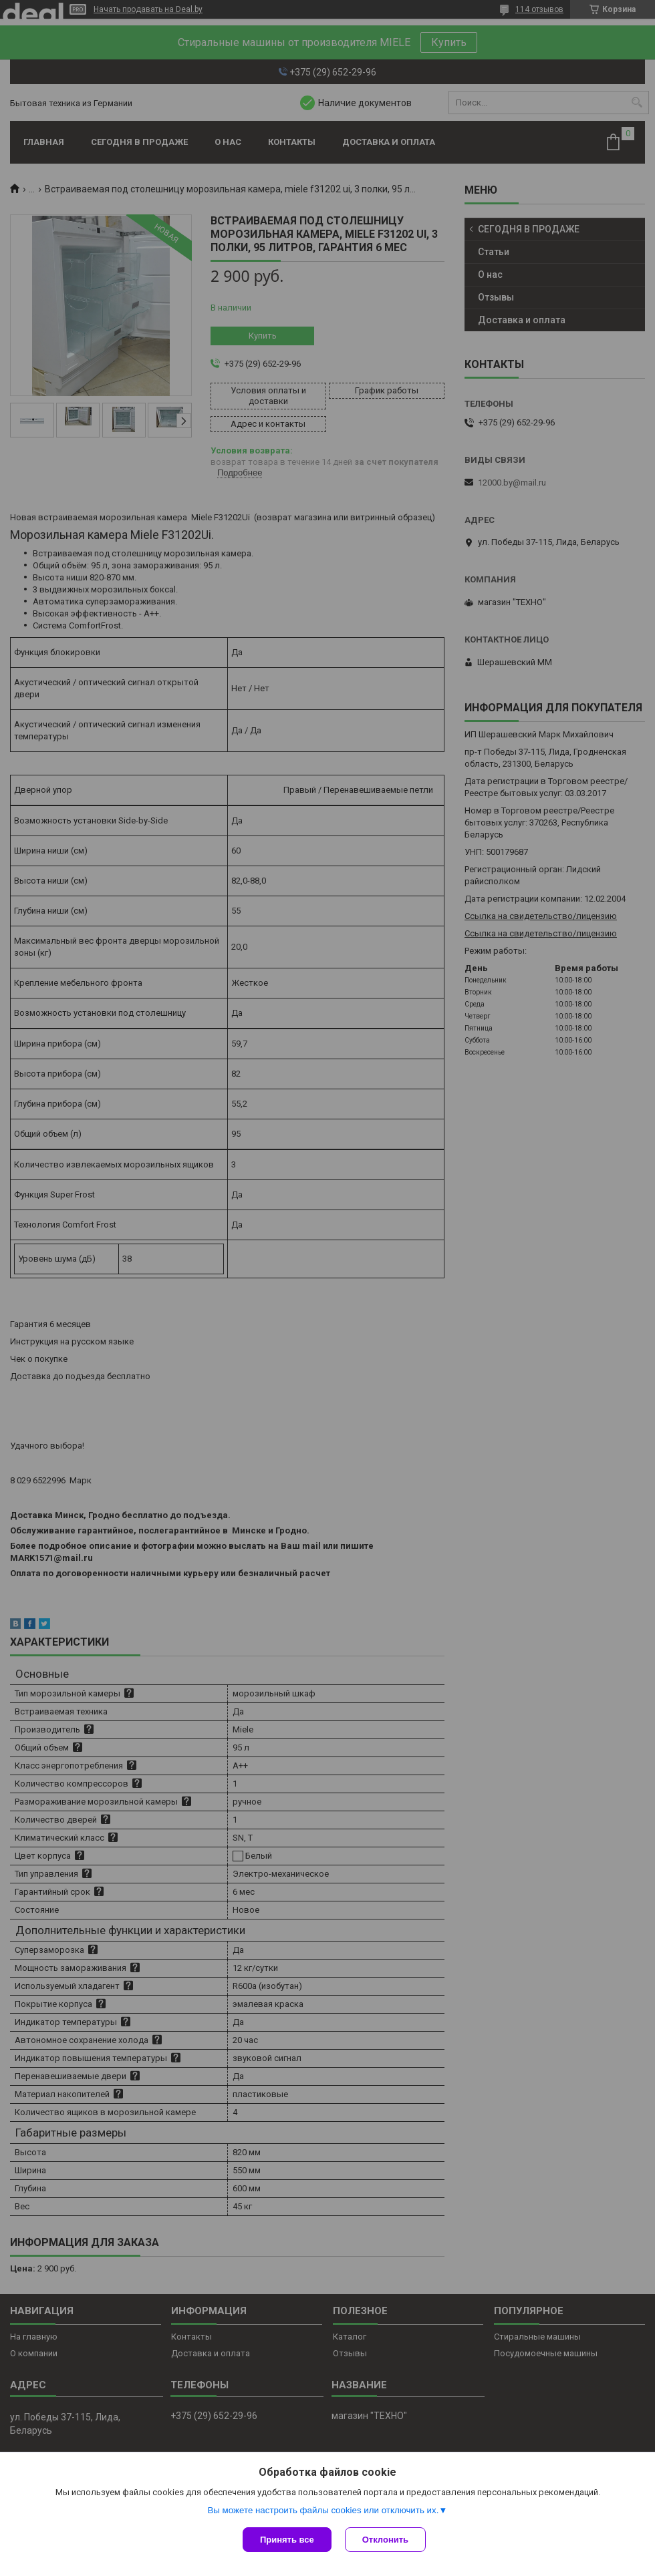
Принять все (287, 2540)
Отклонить (385, 2540)
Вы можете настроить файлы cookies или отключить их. (322, 2510)
